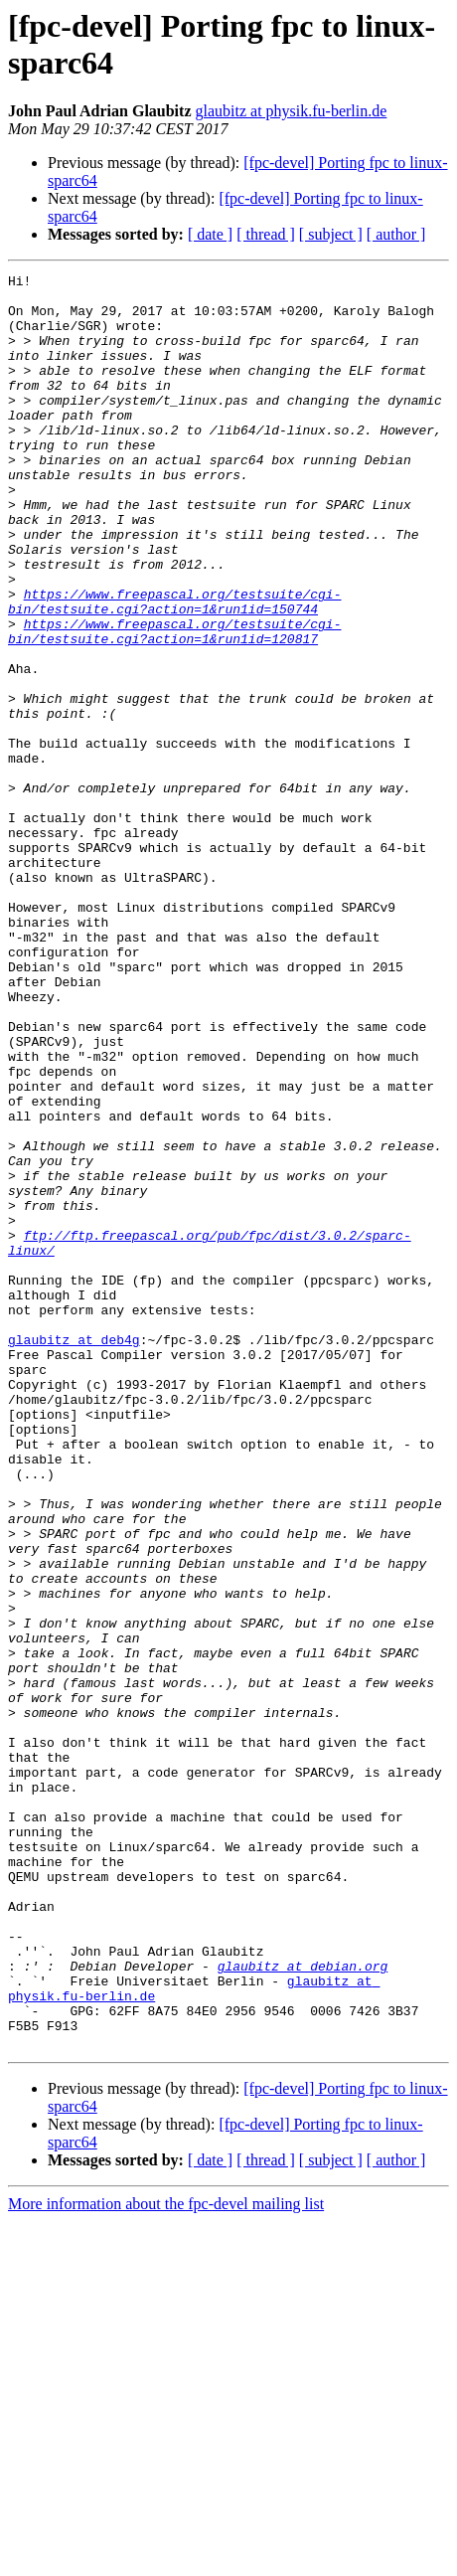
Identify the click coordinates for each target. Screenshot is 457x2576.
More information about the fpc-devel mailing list (166, 2558)
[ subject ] (331, 234)
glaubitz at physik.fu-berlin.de (291, 110)
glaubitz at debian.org (303, 2306)
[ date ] (210, 234)
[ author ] (396, 234)
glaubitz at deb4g (74, 1554)
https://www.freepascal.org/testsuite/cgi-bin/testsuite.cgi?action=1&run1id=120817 (174, 704)
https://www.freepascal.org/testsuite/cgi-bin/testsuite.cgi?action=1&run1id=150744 (174, 668)
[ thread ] (265, 234)
